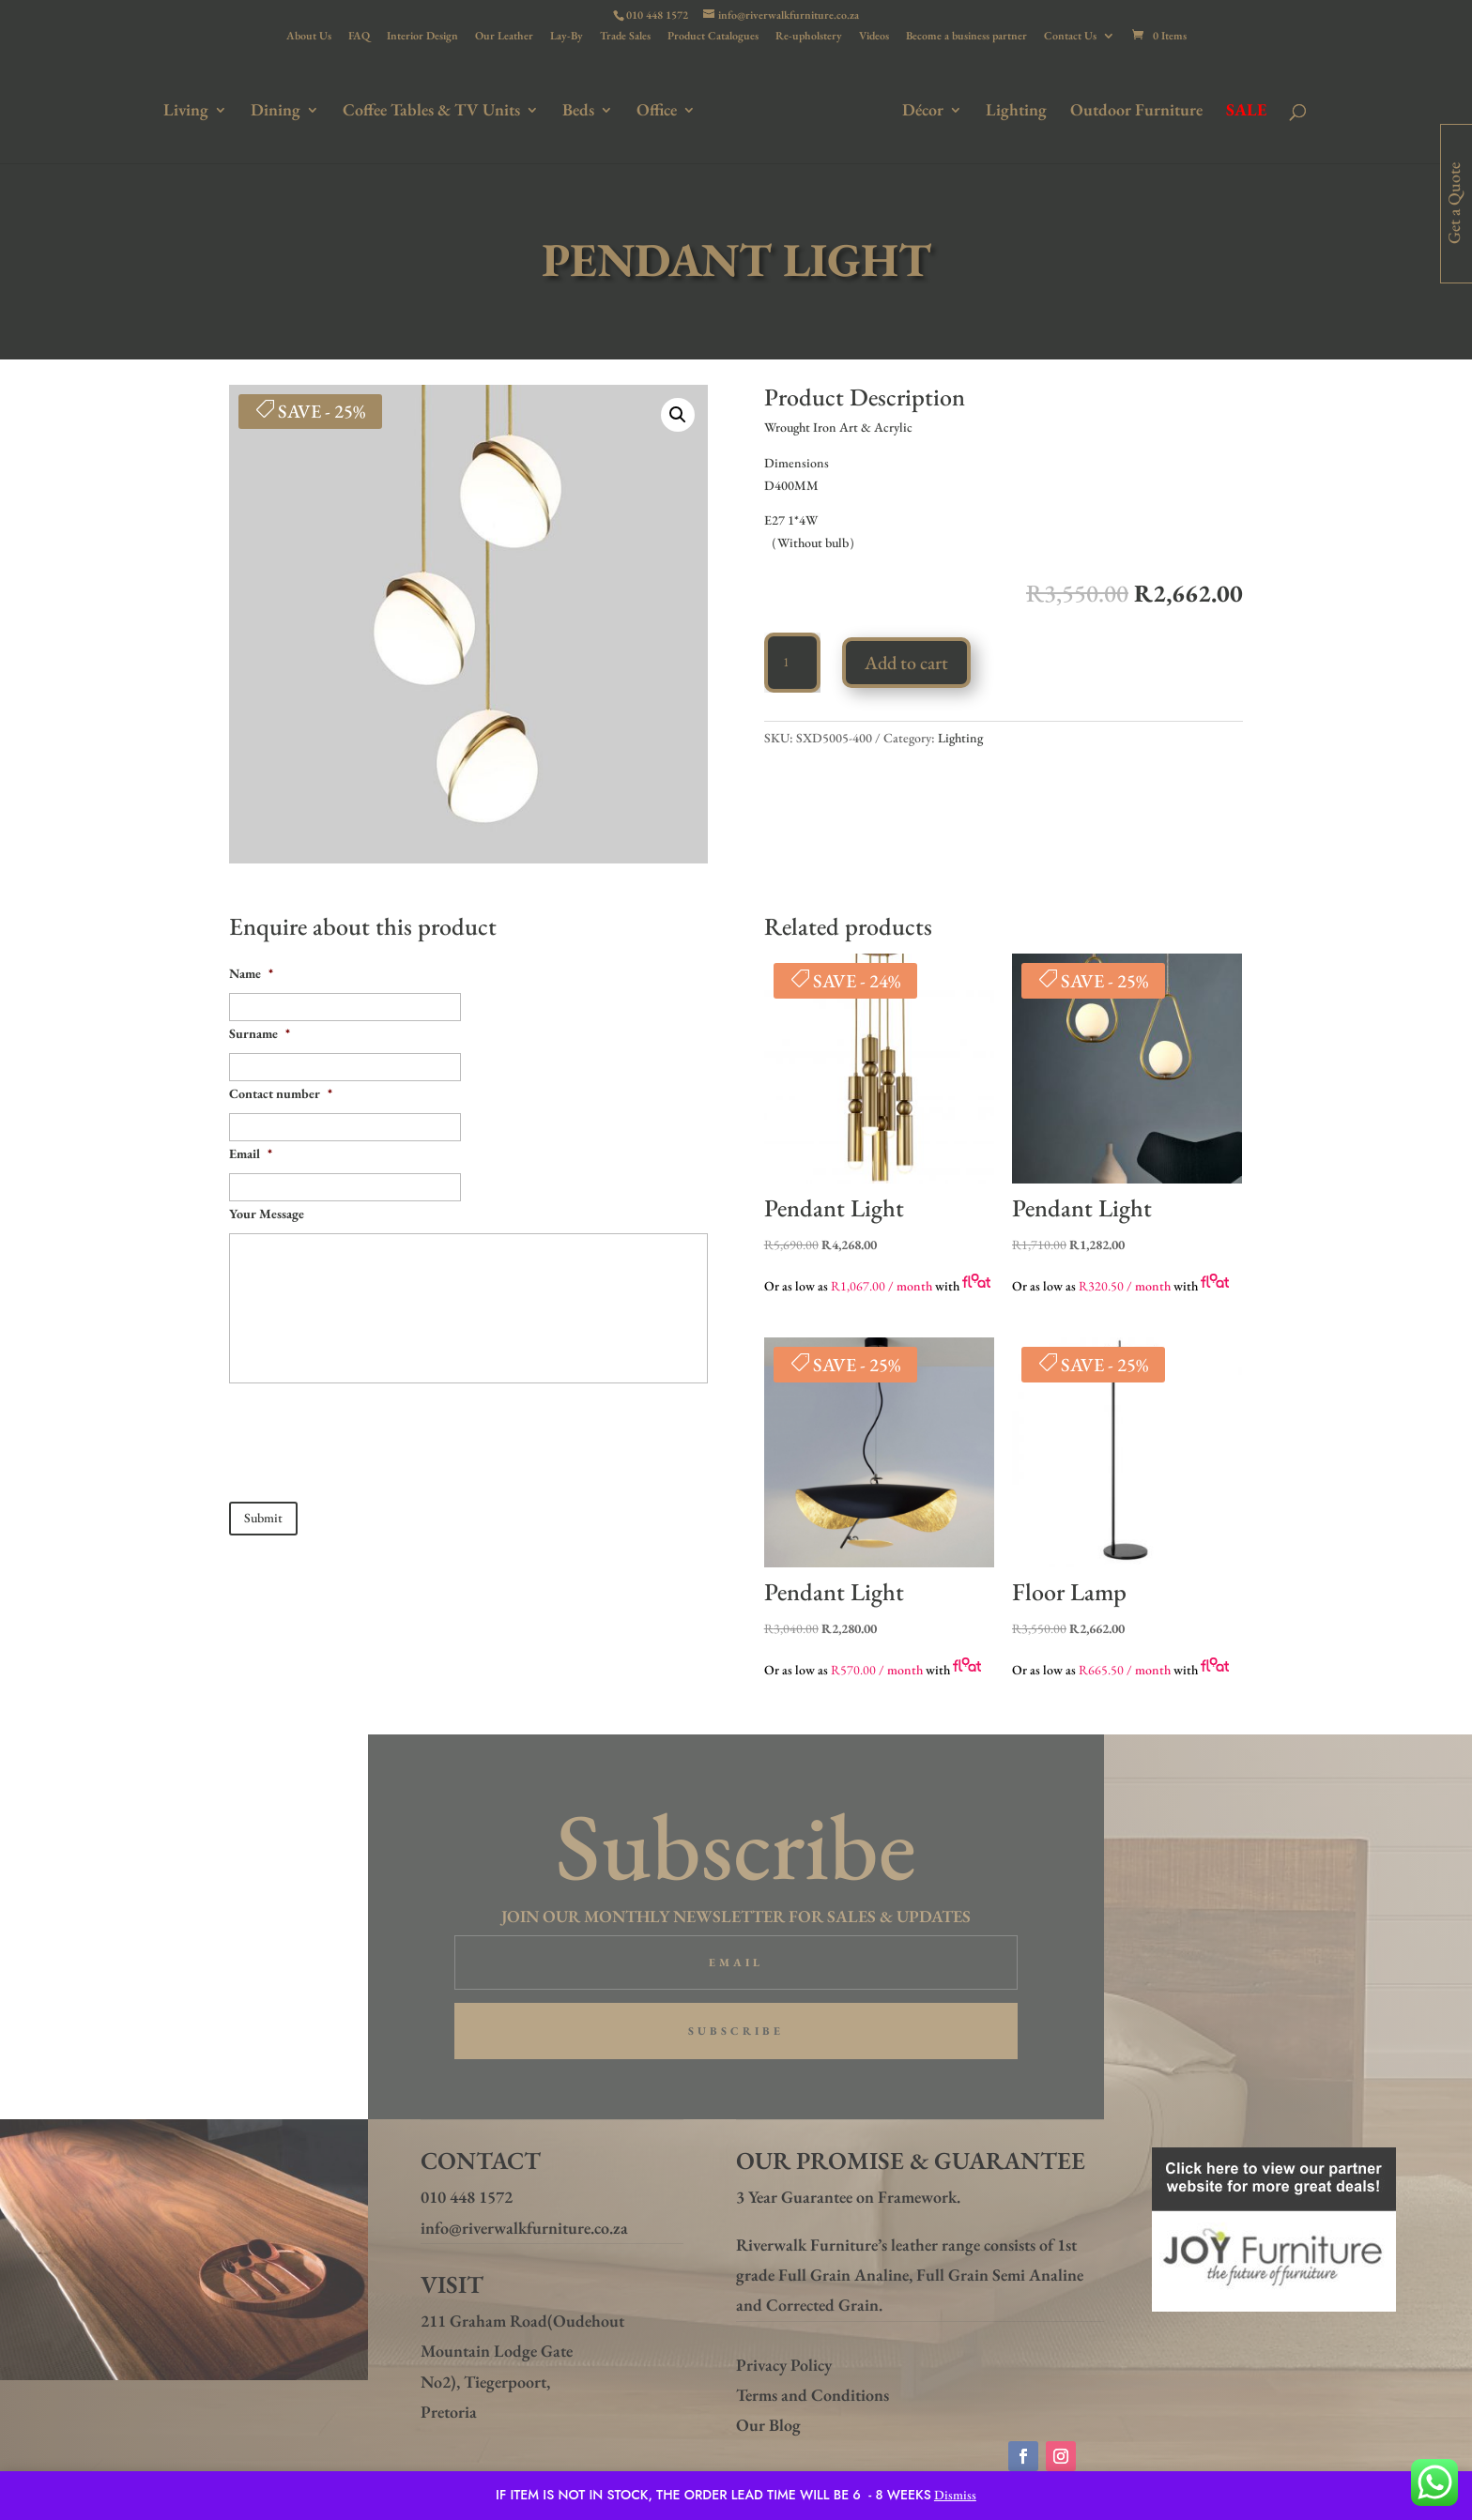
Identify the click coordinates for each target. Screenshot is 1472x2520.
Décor (919, 109)
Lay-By (566, 36)
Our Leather (504, 36)
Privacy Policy (784, 2364)
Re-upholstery (808, 36)
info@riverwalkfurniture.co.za (524, 2227)
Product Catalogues (713, 36)
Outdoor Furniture (1132, 109)
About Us (308, 36)
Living (189, 109)
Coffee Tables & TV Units (435, 109)
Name (251, 973)
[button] (678, 415)
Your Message (266, 1213)
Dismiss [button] (955, 2494)
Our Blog (768, 2425)
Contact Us (1070, 36)
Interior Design (422, 36)
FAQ (359, 36)
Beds (582, 109)
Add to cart (906, 662)
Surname (259, 1033)
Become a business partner (966, 36)
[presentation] (371, 1435)
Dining (279, 109)
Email (250, 1153)
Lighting (1012, 109)
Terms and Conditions (812, 2394)
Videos (874, 36)
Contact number (280, 1093)
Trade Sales (625, 36)
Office (660, 109)
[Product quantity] (792, 663)
